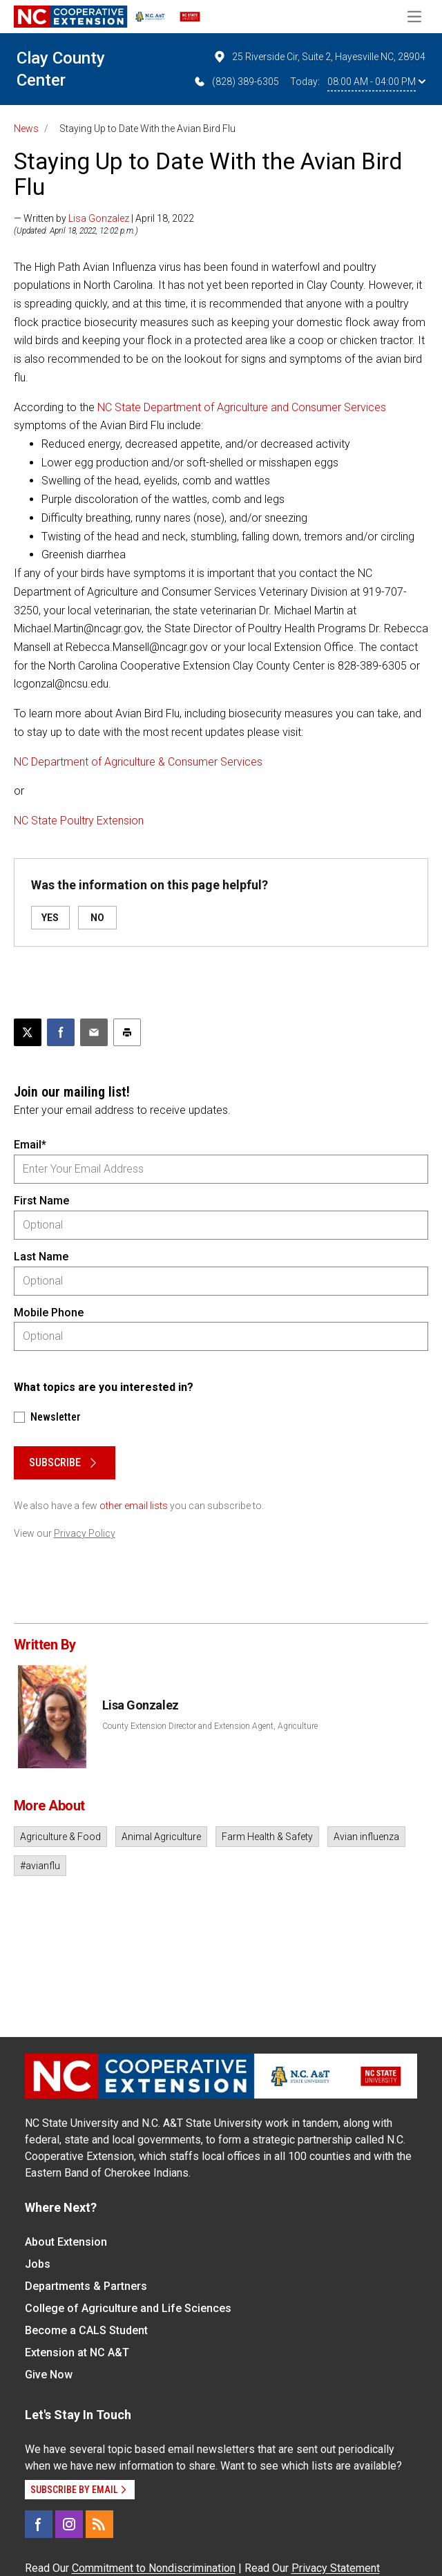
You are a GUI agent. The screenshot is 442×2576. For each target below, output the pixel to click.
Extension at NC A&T (77, 2352)
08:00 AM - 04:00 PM (376, 81)
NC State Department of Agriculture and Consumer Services (241, 407)
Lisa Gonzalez (98, 218)
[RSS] (99, 2524)
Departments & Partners (86, 2286)
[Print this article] (127, 1032)
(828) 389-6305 (236, 81)
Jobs (37, 2264)
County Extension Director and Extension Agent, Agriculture (210, 1726)
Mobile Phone (49, 1312)
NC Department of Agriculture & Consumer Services (138, 761)
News (26, 128)
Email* (30, 1144)
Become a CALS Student (86, 2330)
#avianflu (40, 1865)
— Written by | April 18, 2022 (104, 218)
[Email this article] (94, 1032)
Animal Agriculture (161, 1836)
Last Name (41, 1256)
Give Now (49, 2374)
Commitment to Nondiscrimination (154, 2568)
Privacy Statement (335, 2568)
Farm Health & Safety (267, 1836)
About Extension (66, 2241)
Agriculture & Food (60, 1836)
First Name (41, 1200)
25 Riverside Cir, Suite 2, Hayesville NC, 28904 (319, 57)
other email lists (133, 1505)
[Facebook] (38, 2524)
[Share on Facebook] (61, 1032)
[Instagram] (69, 2524)
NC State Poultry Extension (79, 820)
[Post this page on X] (27, 1032)
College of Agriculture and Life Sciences (128, 2308)
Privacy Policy (84, 1533)
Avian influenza (366, 1836)
